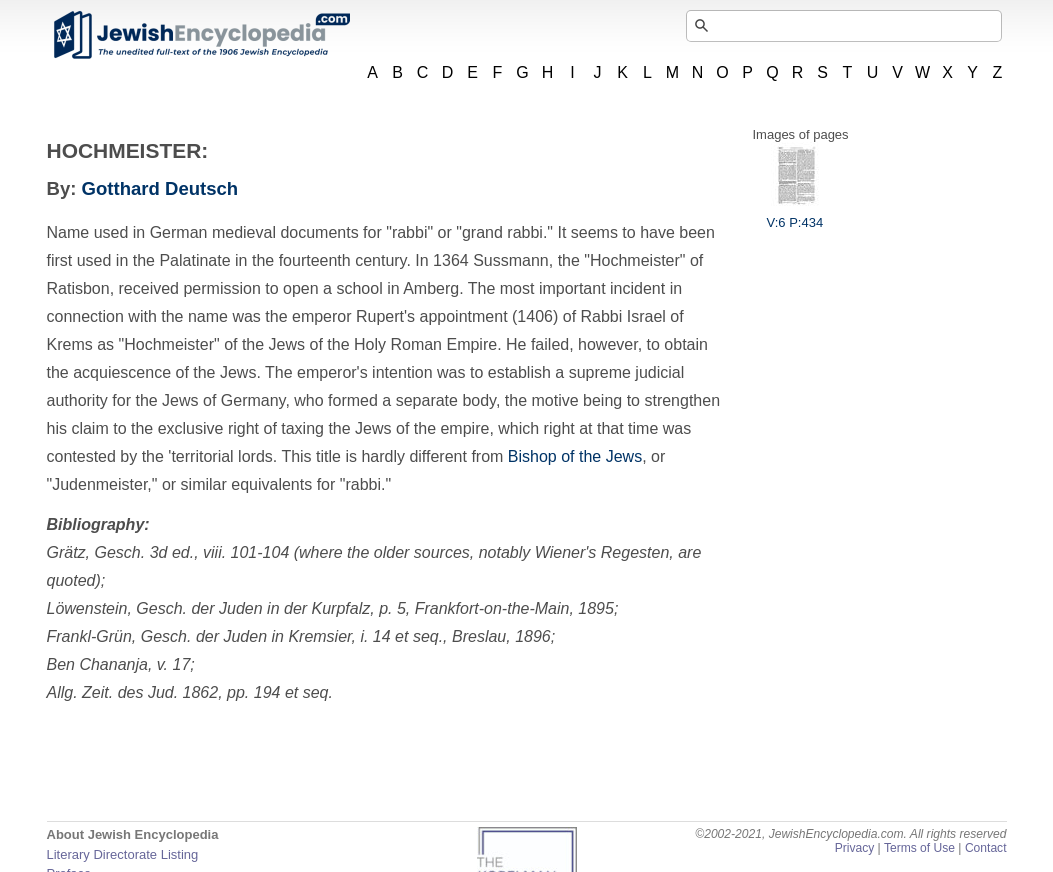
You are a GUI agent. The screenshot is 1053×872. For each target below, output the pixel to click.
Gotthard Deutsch (160, 188)
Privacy (855, 848)
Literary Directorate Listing (123, 854)
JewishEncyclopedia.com (201, 35)
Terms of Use (919, 848)
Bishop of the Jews (575, 456)
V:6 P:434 (795, 215)
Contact (986, 848)
